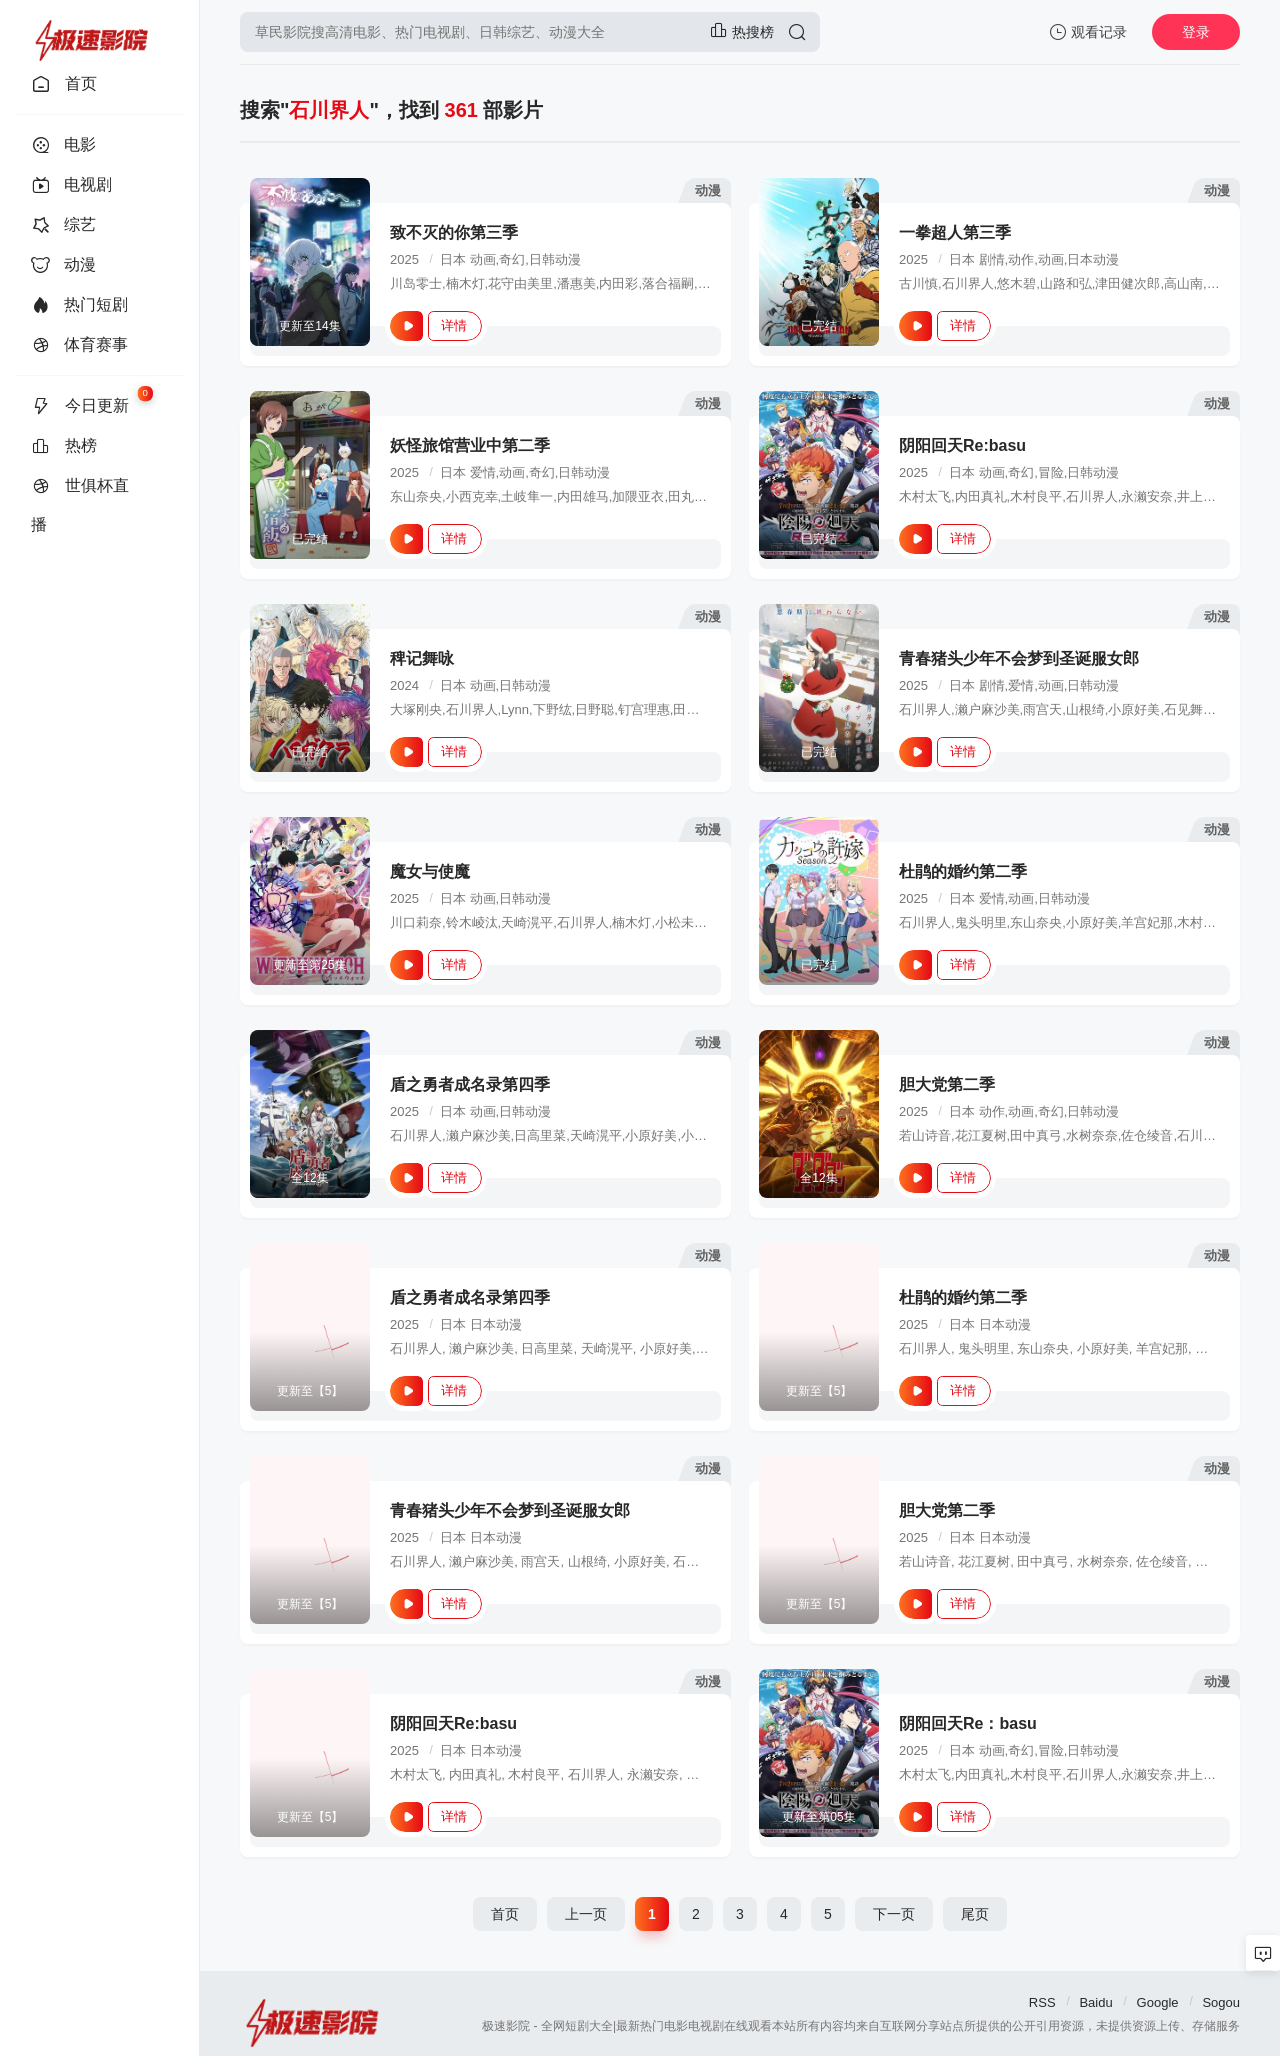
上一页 (586, 1914)
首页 (505, 1914)
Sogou (1221, 2002)
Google (1158, 2002)
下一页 (894, 1914)
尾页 (975, 1914)
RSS (1042, 2002)
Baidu (1095, 2002)
